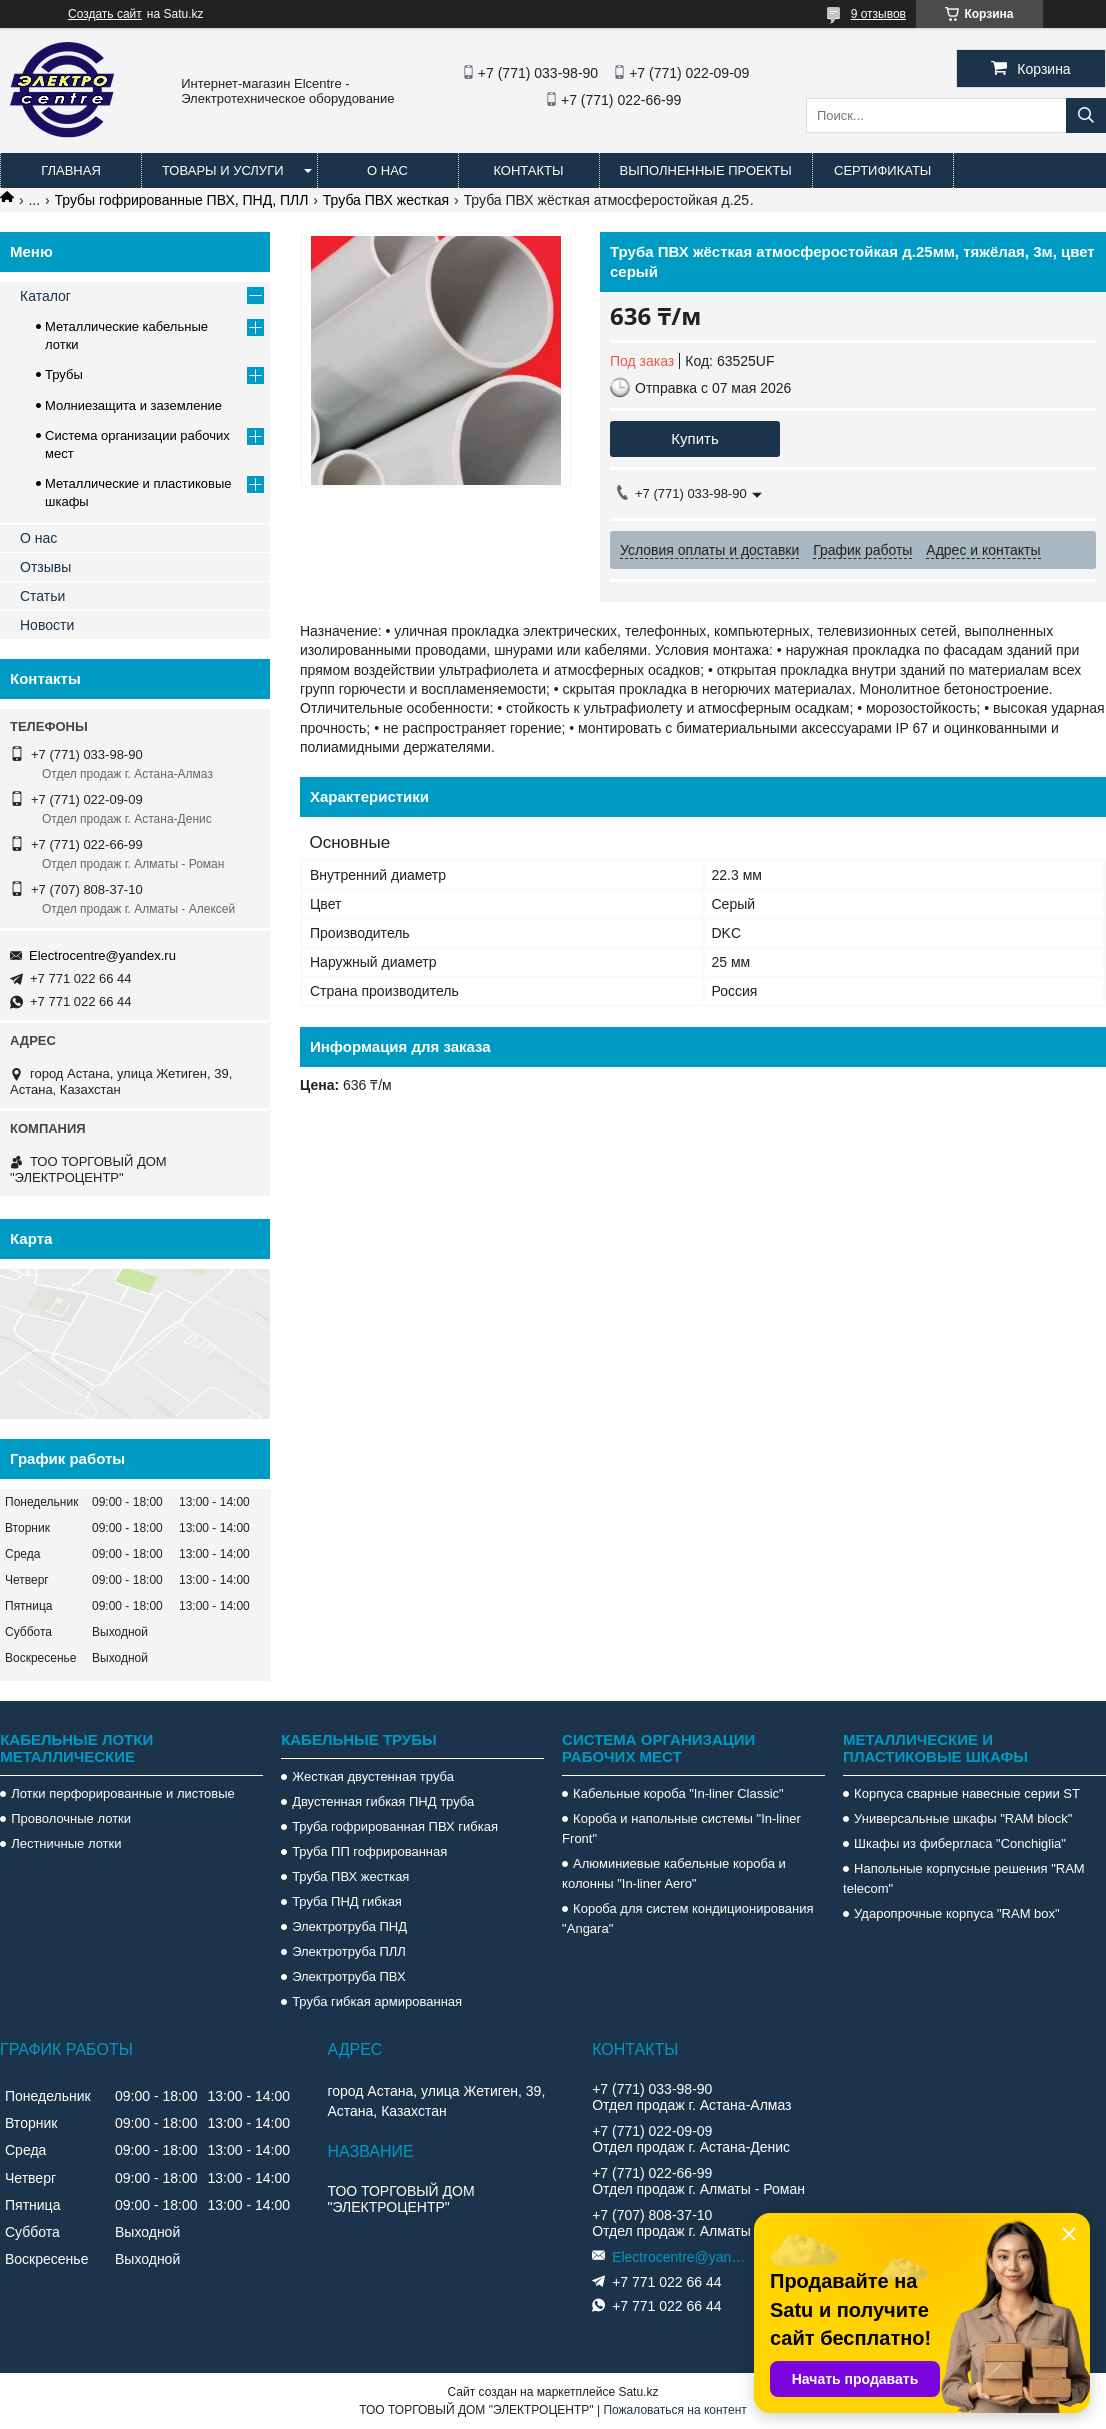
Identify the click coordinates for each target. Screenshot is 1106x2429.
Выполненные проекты (706, 170)
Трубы (64, 374)
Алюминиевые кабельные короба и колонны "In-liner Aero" (674, 1873)
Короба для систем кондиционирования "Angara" (687, 1918)
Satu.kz (638, 2392)
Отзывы (45, 567)
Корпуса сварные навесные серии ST (967, 1793)
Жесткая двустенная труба (373, 1776)
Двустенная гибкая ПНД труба (383, 1801)
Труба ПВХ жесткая (386, 200)
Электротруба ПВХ (348, 1976)
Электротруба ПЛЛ (349, 1951)
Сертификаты (882, 170)
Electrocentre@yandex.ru (102, 955)
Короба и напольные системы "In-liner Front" (681, 1828)
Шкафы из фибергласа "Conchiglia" (960, 1843)
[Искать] (1086, 115)
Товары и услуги (223, 170)
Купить (694, 438)
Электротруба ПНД (349, 1926)
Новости (47, 625)
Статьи (42, 596)
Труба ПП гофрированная (369, 1851)
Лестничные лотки (66, 1843)
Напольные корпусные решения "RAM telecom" (964, 1878)
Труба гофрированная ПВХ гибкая (395, 1826)
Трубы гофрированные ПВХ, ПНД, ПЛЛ (182, 200)
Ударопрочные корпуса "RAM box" (957, 1913)
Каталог (45, 296)
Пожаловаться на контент (674, 2410)
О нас (387, 170)
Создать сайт (105, 14)
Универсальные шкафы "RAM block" (963, 1818)
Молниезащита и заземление (133, 405)
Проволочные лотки (71, 1818)
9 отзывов (878, 14)
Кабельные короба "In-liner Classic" (678, 1793)
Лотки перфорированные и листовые (123, 1793)
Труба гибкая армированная (377, 2001)
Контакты (528, 170)
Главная (71, 170)
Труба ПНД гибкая (347, 1901)
